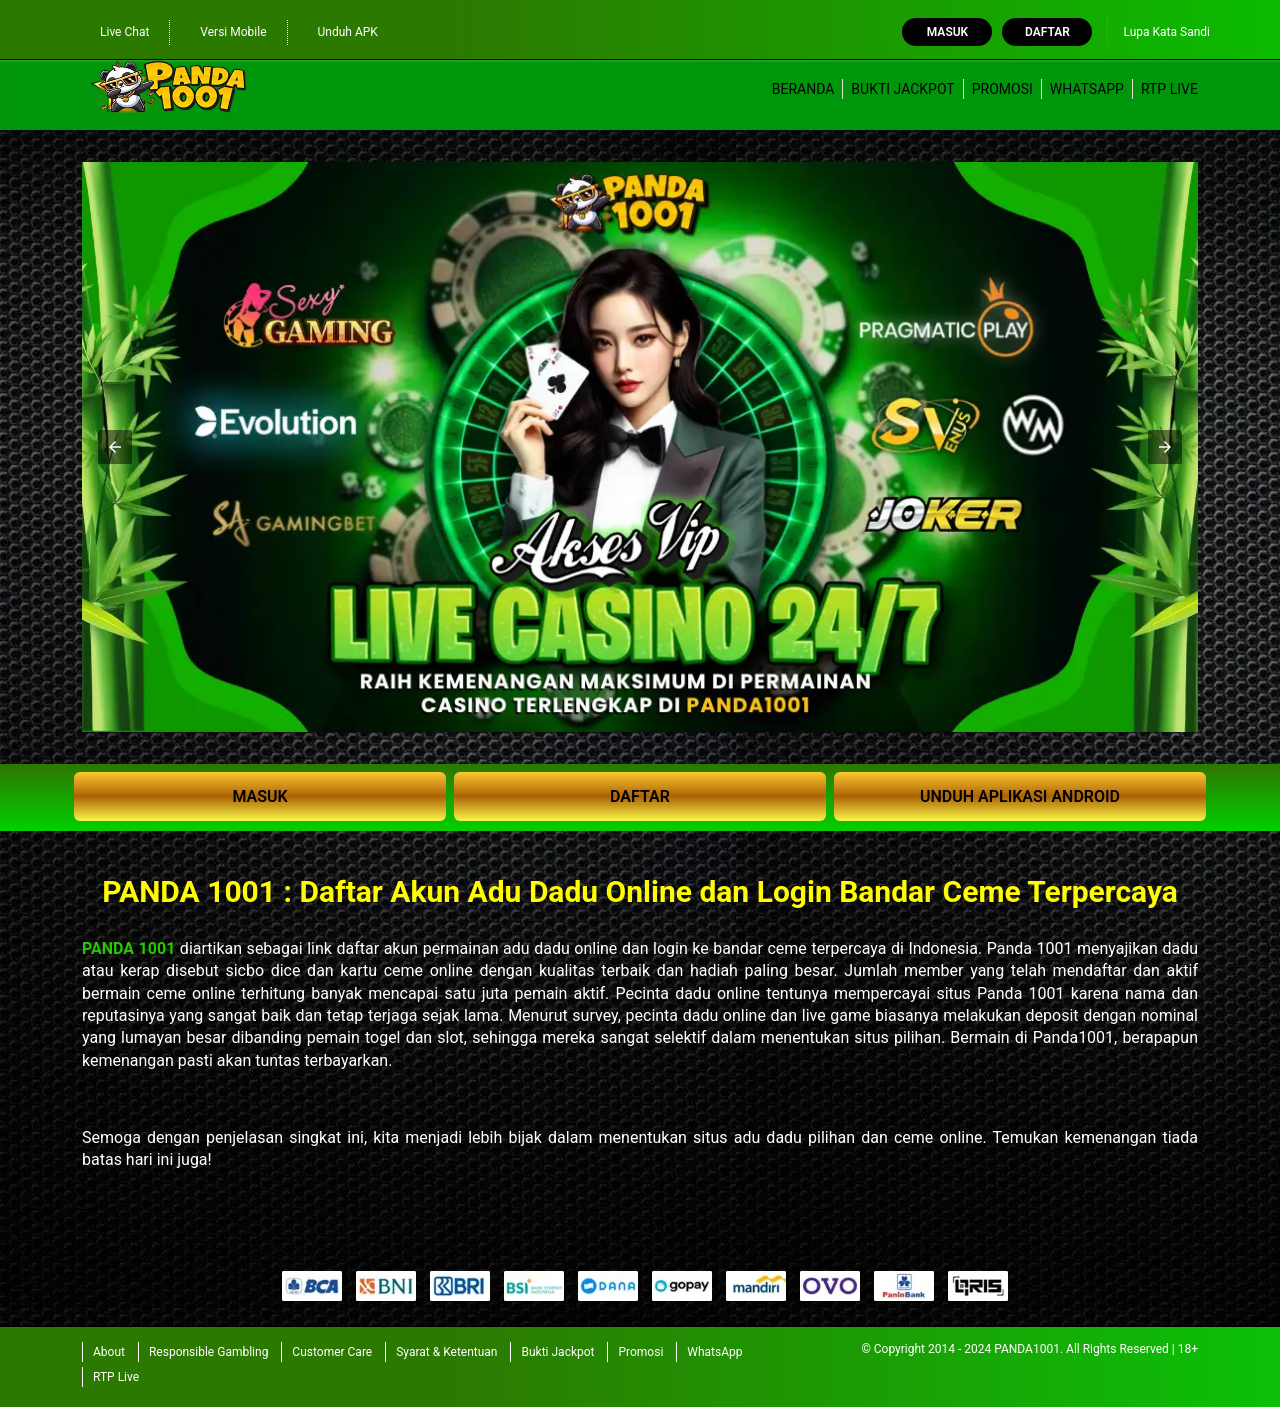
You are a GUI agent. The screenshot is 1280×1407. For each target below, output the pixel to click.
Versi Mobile (223, 30)
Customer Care (332, 1352)
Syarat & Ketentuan (446, 1352)
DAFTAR (640, 796)
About (109, 1352)
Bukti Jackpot (902, 89)
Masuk (947, 32)
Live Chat (114, 30)
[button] (115, 447)
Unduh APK (338, 30)
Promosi (1002, 89)
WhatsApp (1087, 89)
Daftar (1047, 32)
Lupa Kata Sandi (1166, 32)
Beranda (803, 89)
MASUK (259, 796)
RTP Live (1169, 89)
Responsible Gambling (208, 1352)
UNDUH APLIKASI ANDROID (1020, 796)
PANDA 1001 (128, 948)
